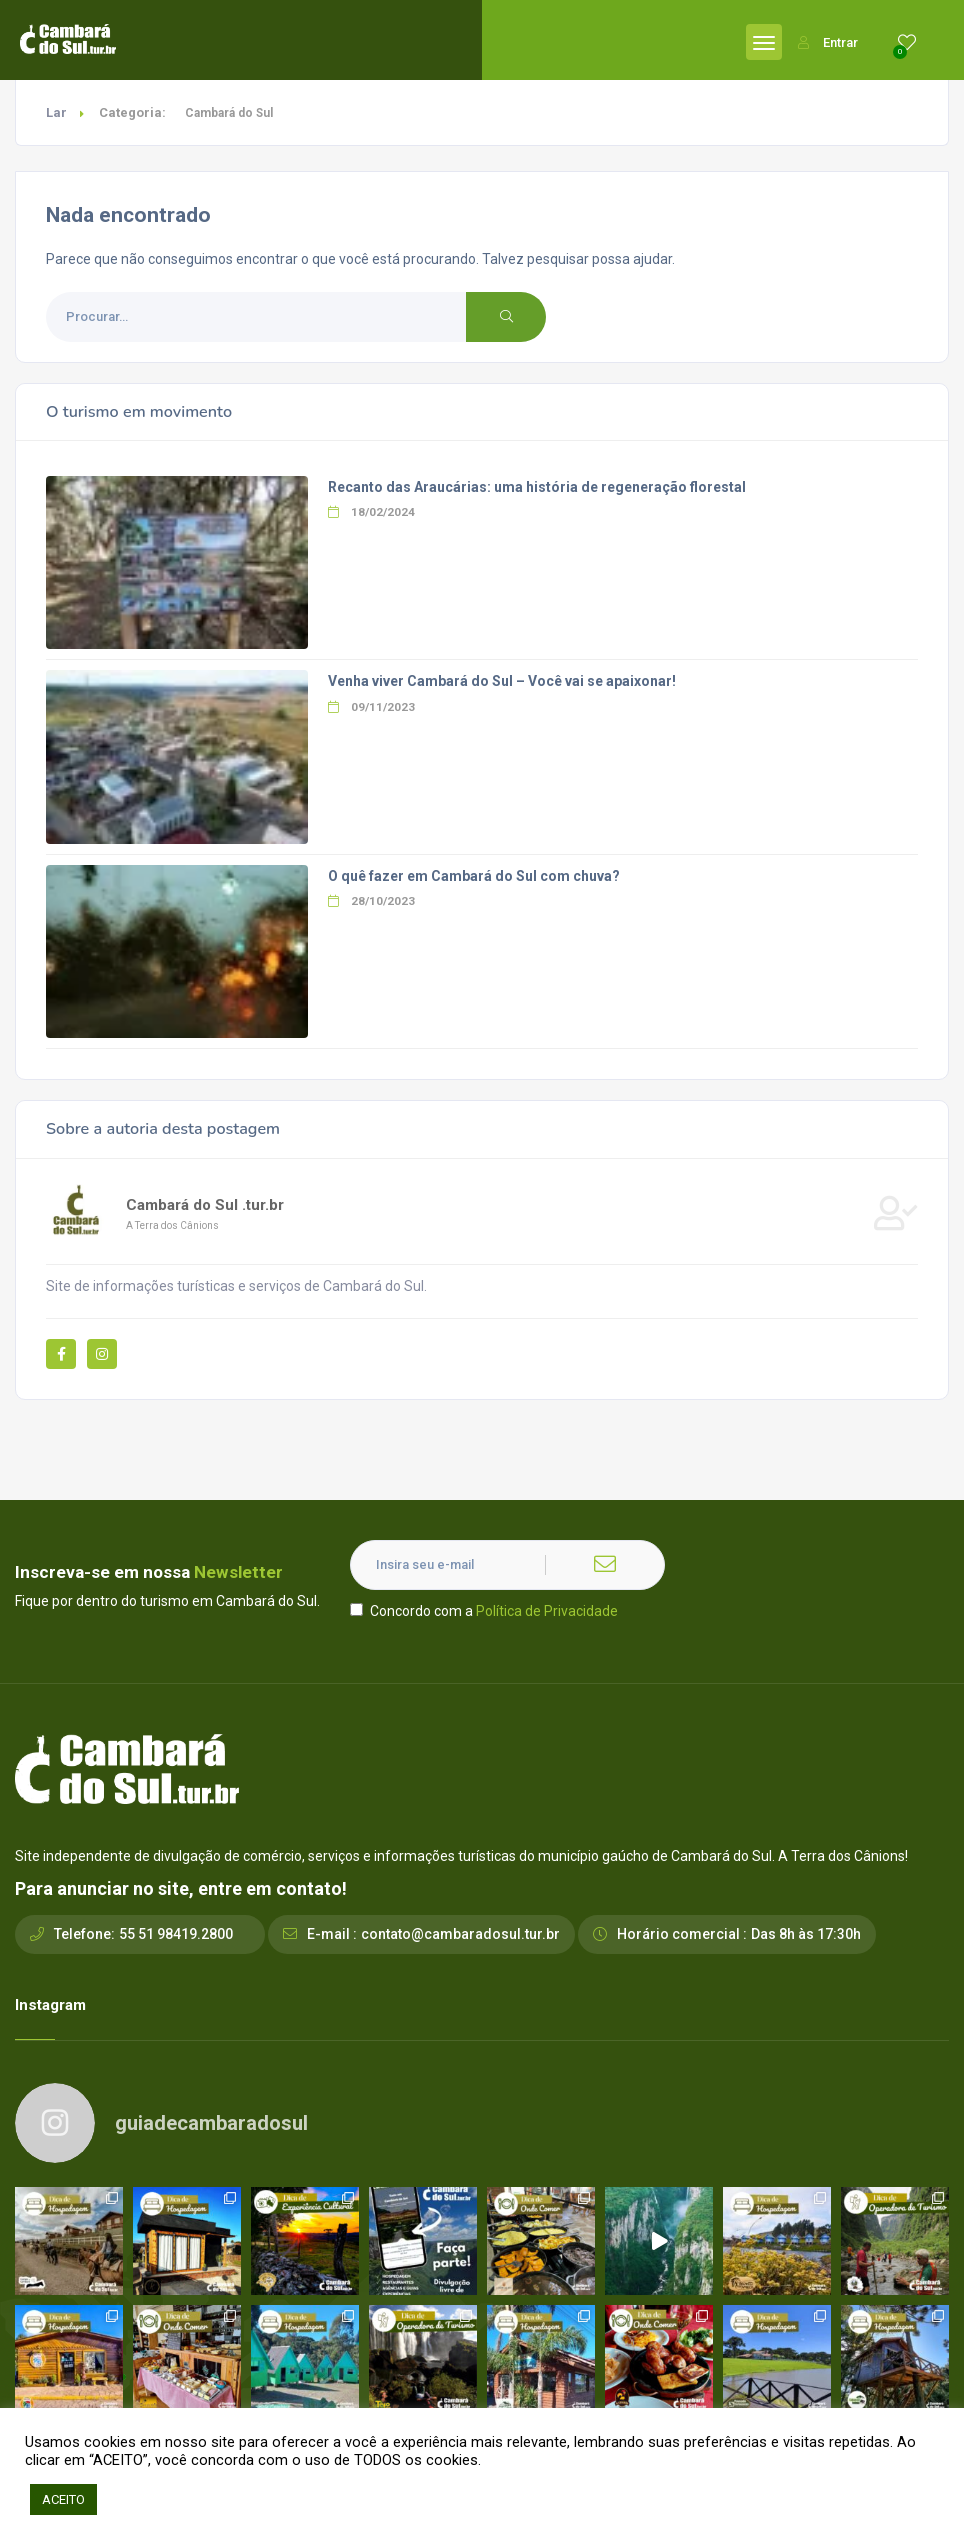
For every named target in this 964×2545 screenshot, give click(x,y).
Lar (56, 112)
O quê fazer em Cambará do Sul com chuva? (474, 876)
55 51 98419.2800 (176, 1934)
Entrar (828, 42)
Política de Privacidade (547, 1611)
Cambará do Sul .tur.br (205, 1205)
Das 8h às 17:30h (806, 1934)
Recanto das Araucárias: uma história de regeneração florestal (537, 487)
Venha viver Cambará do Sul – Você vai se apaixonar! (502, 681)
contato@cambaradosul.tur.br (460, 1934)
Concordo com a (484, 1611)
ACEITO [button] (63, 2499)
